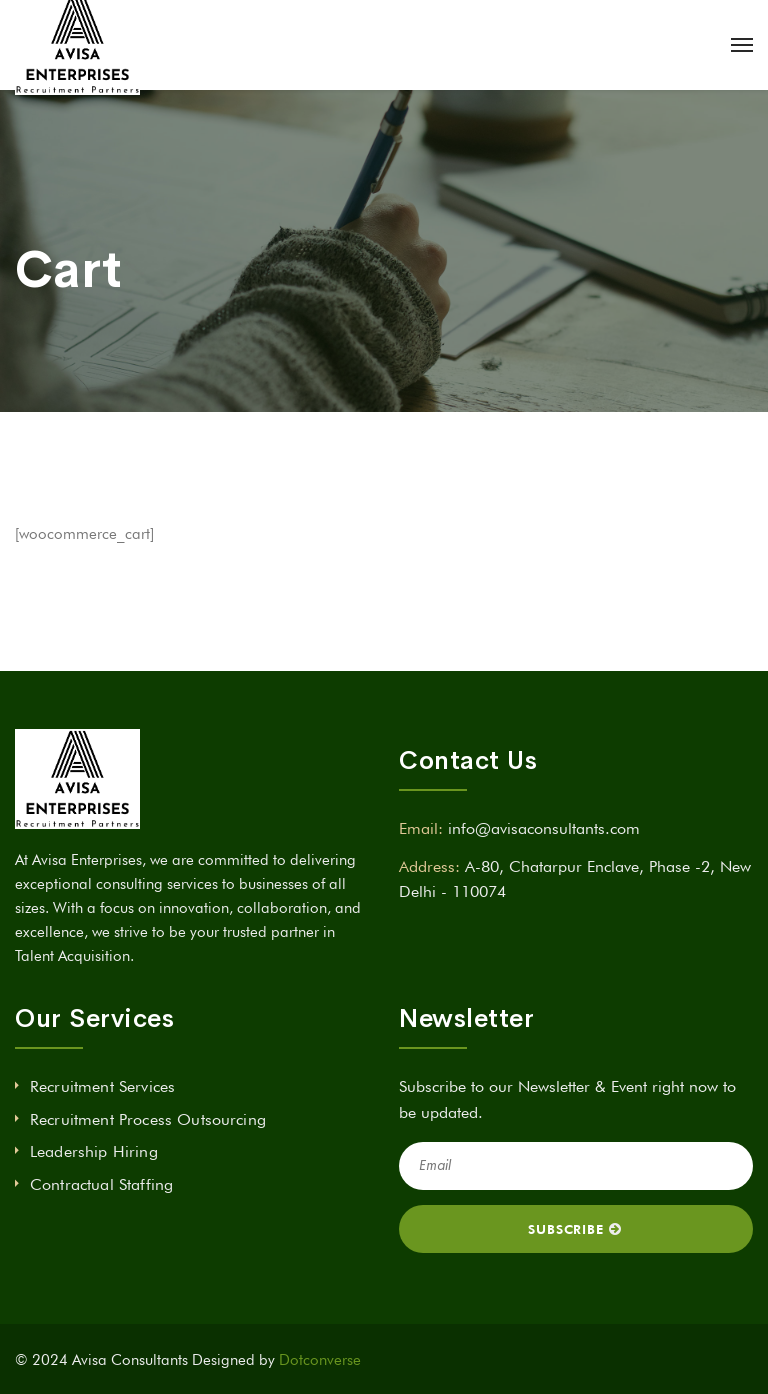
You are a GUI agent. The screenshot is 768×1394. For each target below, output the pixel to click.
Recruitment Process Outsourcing (148, 1119)
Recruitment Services (102, 1086)
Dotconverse (320, 1360)
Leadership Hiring (94, 1151)
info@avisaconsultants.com (544, 828)
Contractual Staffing (101, 1184)
